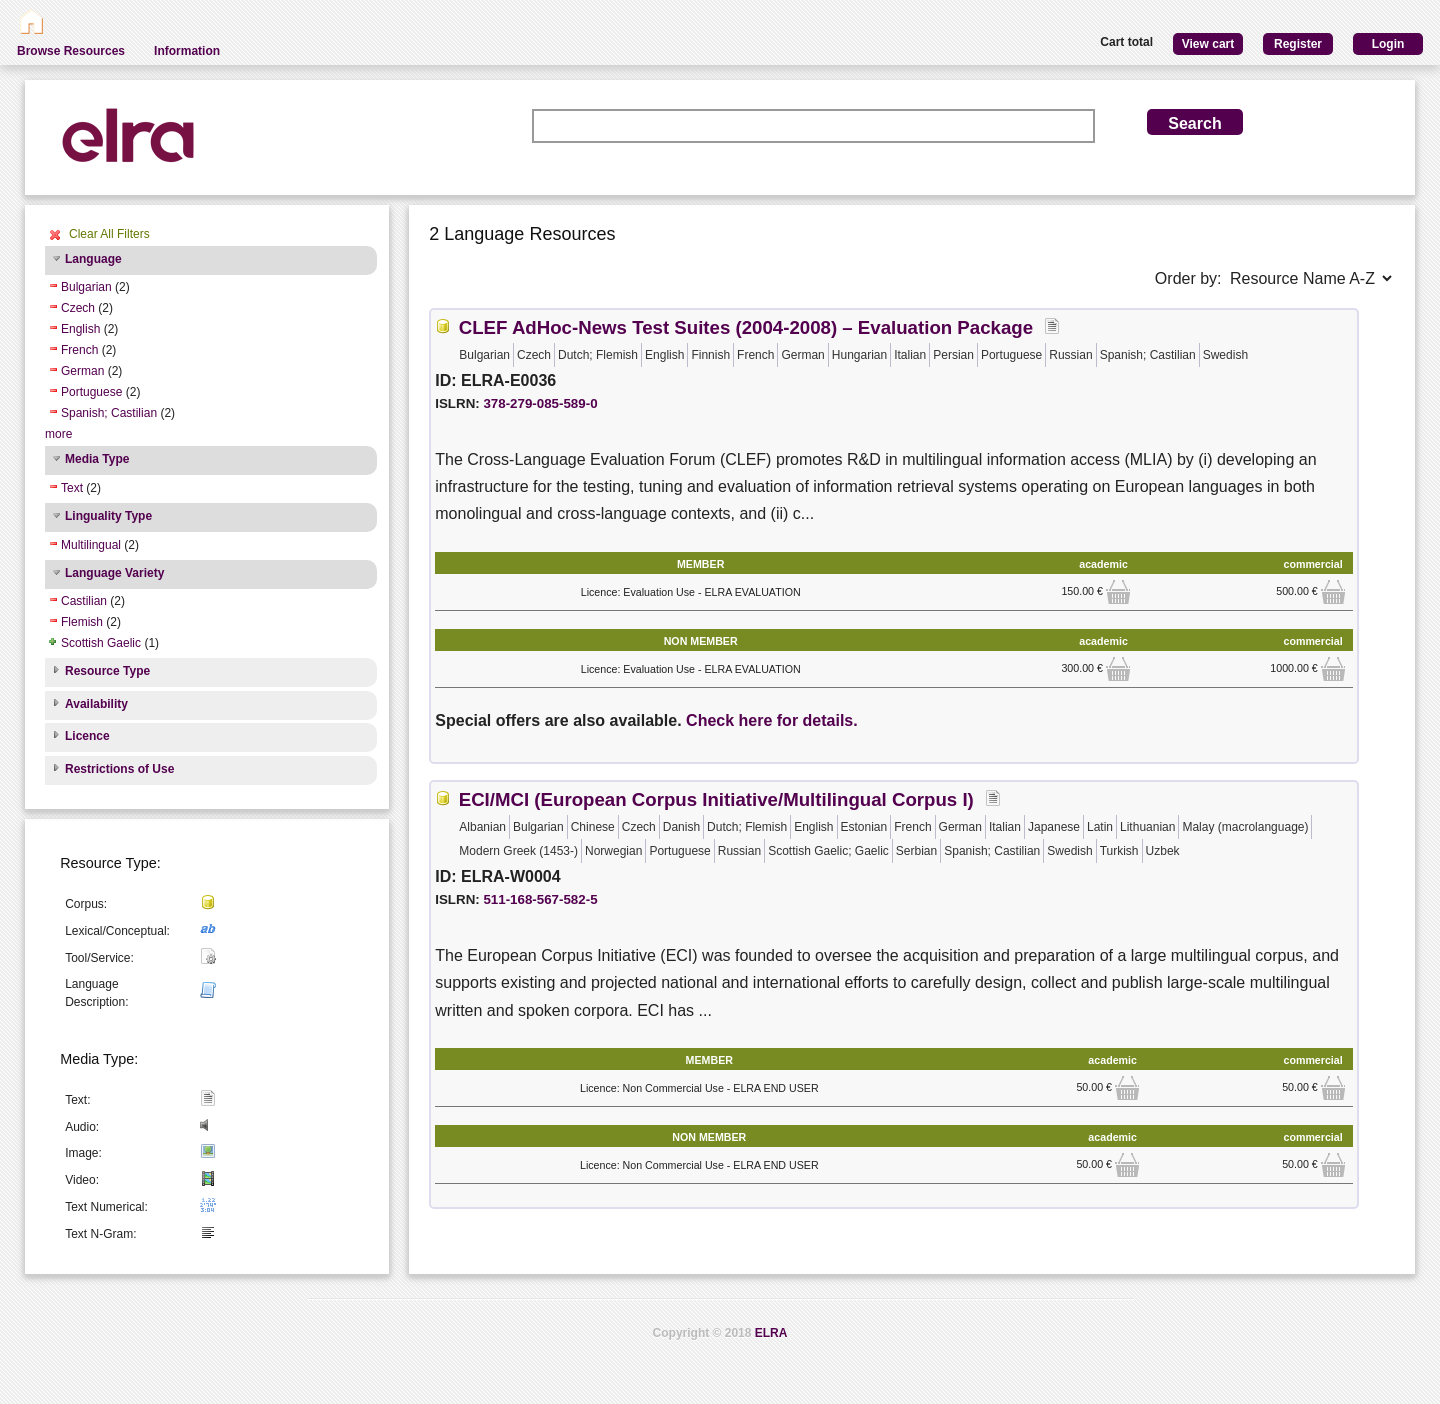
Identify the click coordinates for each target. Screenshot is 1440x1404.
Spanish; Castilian (109, 413)
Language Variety (114, 573)
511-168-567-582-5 (540, 899)
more (58, 434)
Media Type (97, 459)
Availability (96, 704)
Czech (78, 308)
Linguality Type (108, 516)
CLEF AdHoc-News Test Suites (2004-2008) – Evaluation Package (746, 327)
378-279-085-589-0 (540, 403)
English (80, 329)
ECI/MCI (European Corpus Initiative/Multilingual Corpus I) (716, 799)
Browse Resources (71, 51)
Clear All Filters (109, 234)
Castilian (84, 601)
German (82, 371)
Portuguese (91, 392)
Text (72, 488)
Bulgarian (86, 287)
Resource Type (107, 671)
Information (187, 51)
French (79, 350)
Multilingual (91, 545)
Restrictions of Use (119, 769)
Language (93, 259)
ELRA (771, 1333)
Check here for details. (772, 720)
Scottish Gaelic (101, 643)
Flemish (82, 622)
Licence (87, 736)
